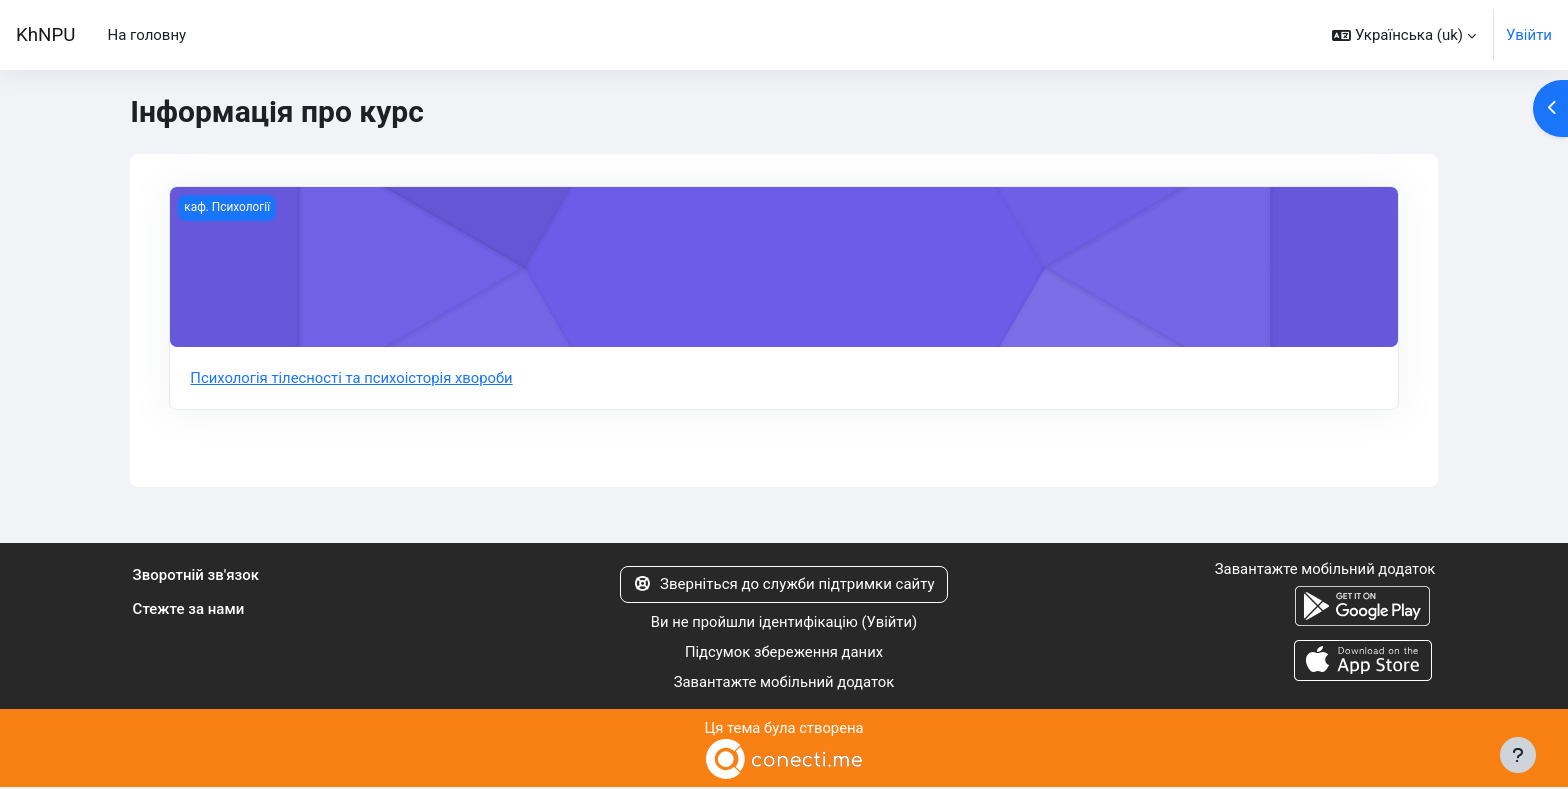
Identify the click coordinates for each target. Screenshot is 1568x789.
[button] (1404, 35)
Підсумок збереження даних (784, 653)
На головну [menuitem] (146, 35)
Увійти (1529, 35)
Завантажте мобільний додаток (783, 684)
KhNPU (45, 35)
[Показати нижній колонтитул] (1518, 755)
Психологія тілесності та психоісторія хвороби (353, 378)
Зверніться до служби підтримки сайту (783, 585)
